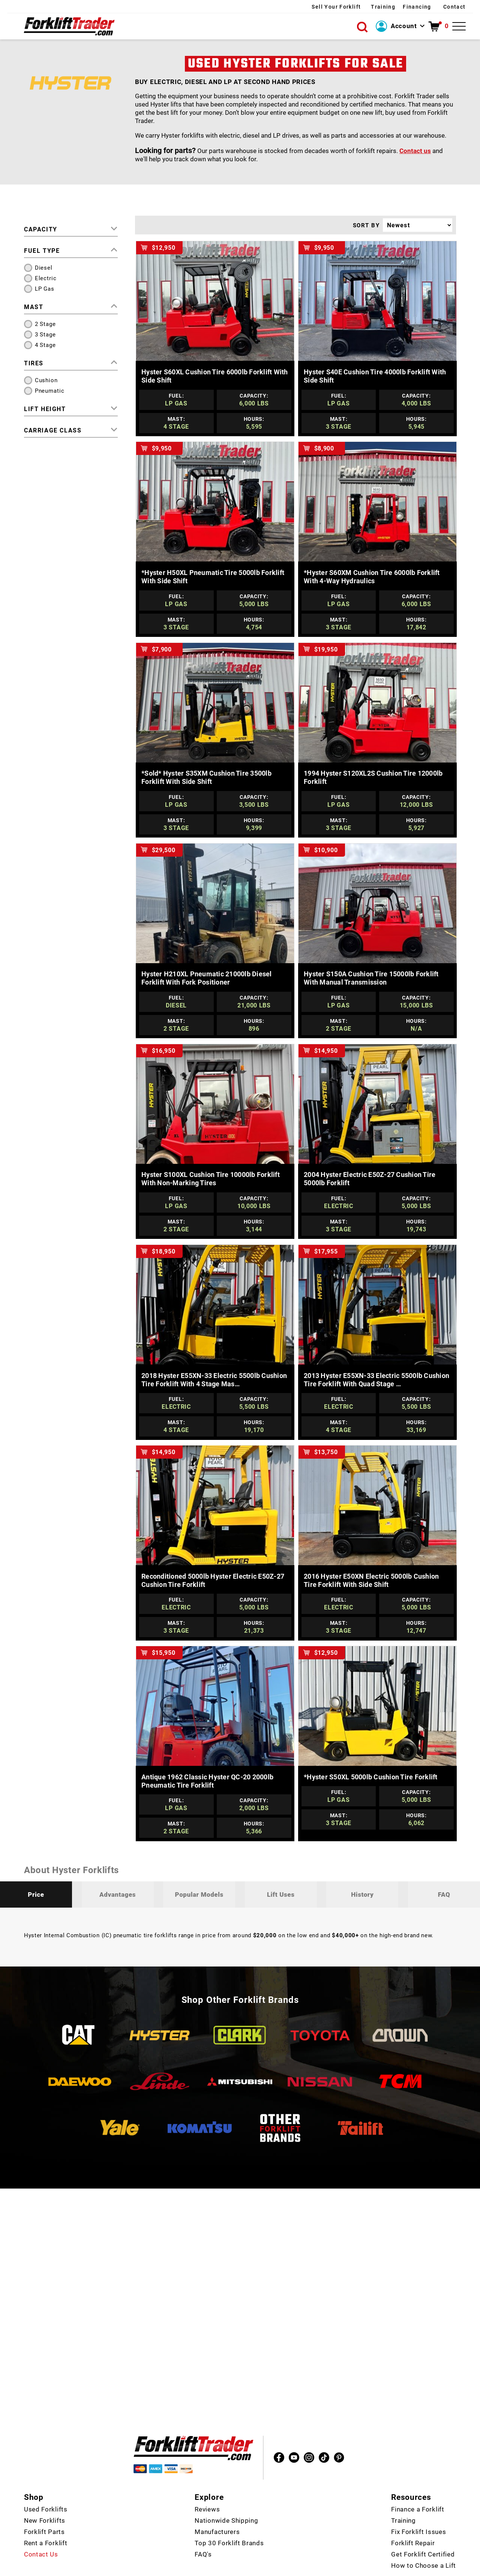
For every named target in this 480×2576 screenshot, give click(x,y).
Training (355, 6)
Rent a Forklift (45, 2521)
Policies (341, 2568)
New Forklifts (44, 2498)
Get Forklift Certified (422, 2532)
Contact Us (41, 2532)
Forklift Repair (413, 2521)
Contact (454, 6)
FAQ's (203, 2532)
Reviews (207, 2487)
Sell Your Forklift (293, 6)
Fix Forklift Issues (418, 2509)
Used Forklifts (46, 2487)
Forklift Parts (44, 2509)
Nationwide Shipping (226, 2498)
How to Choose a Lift (423, 2543)
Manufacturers (217, 2509)
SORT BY (366, 225)
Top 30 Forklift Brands (229, 2521)
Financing (402, 6)
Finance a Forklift (417, 2487)
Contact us (415, 151)
